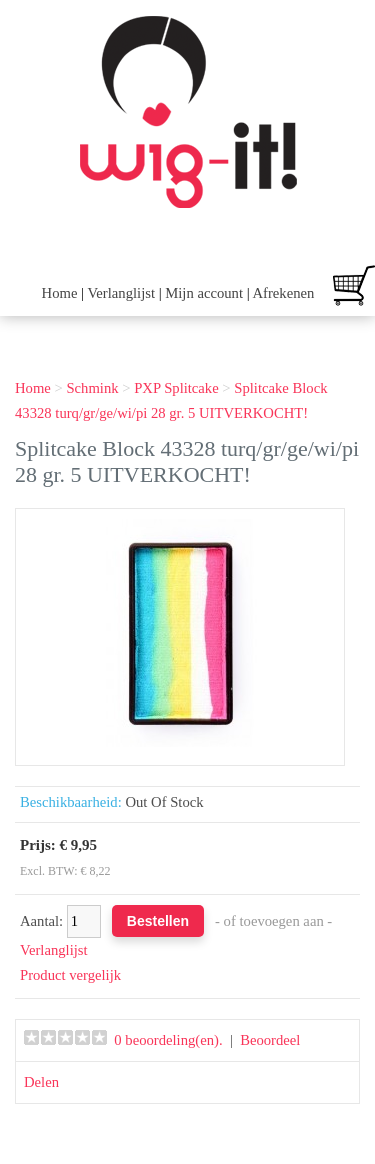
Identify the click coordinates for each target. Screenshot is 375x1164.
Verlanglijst (121, 293)
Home (60, 293)
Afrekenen (283, 293)
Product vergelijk (70, 975)
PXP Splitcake (176, 388)
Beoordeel (270, 1040)
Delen (41, 1082)
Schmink (92, 388)
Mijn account (204, 293)
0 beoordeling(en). (168, 1040)
